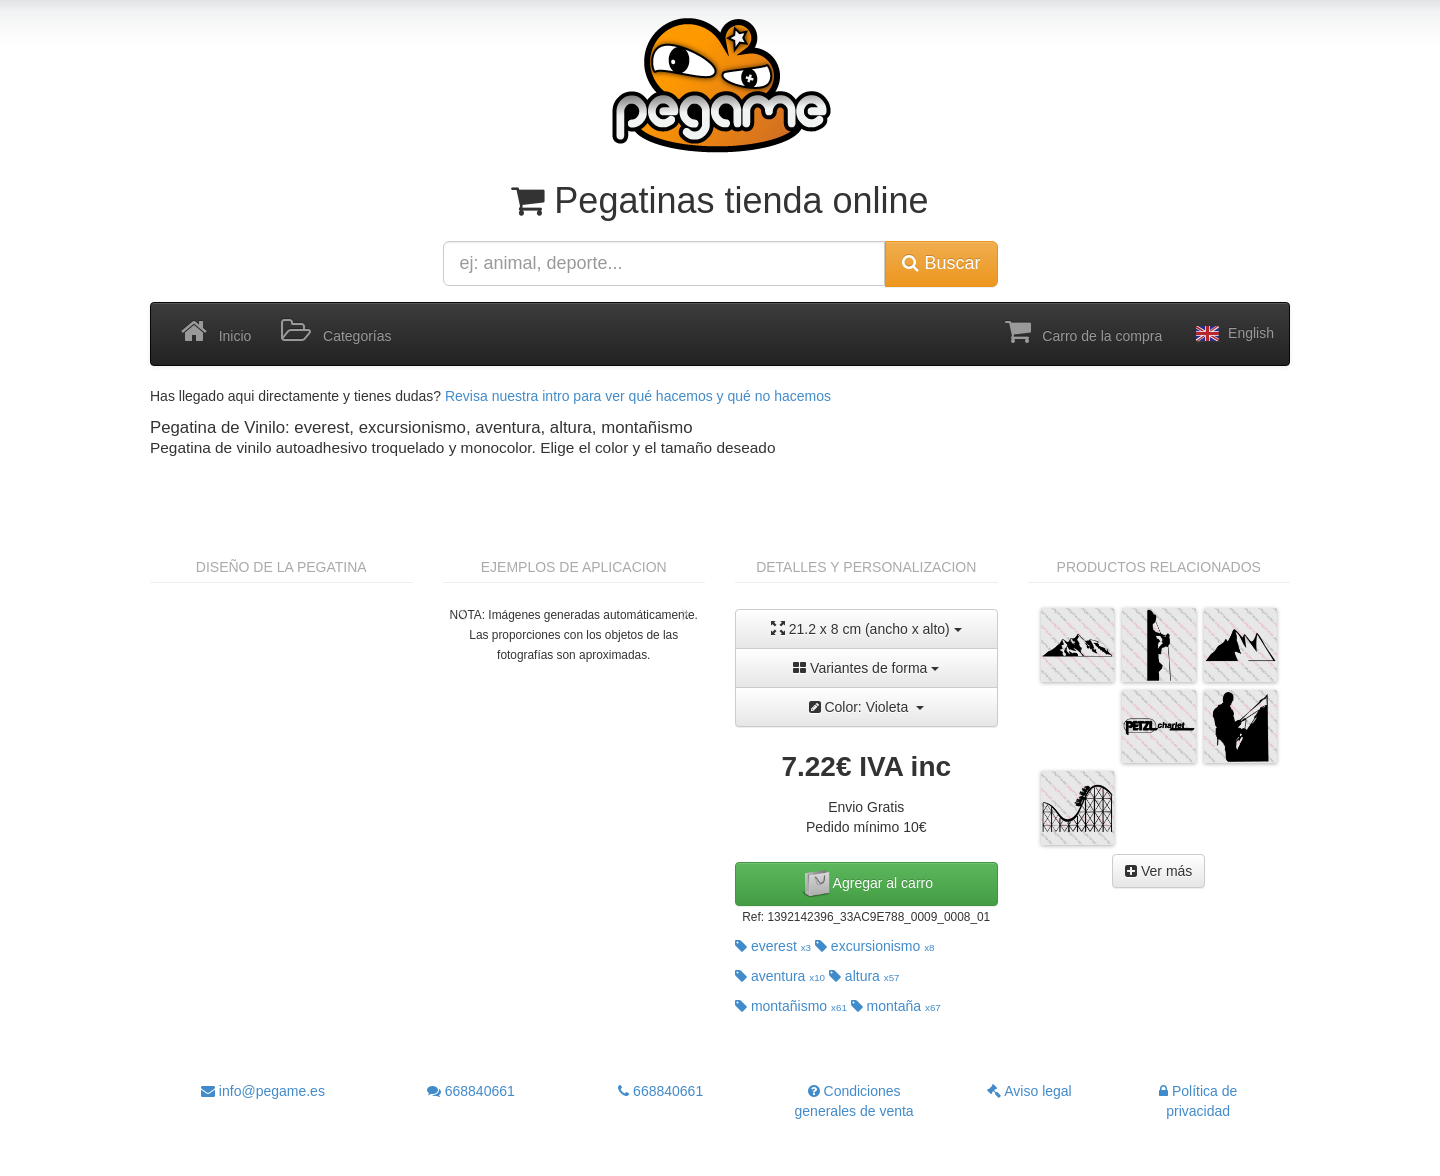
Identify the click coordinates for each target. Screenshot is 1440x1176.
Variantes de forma (866, 668)
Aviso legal (1029, 1091)
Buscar (941, 263)
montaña (896, 1006)
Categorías (336, 332)
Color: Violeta (866, 707)
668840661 (471, 1091)
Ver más (1158, 871)
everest (773, 946)
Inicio (216, 332)
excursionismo (875, 946)
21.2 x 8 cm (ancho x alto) (866, 628)
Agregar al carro (867, 884)
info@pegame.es (263, 1091)
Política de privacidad (1198, 1101)
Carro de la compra (1084, 332)
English (1233, 334)
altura (864, 976)
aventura (780, 976)
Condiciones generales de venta (854, 1101)
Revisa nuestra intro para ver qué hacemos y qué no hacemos (638, 396)
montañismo (791, 1006)
